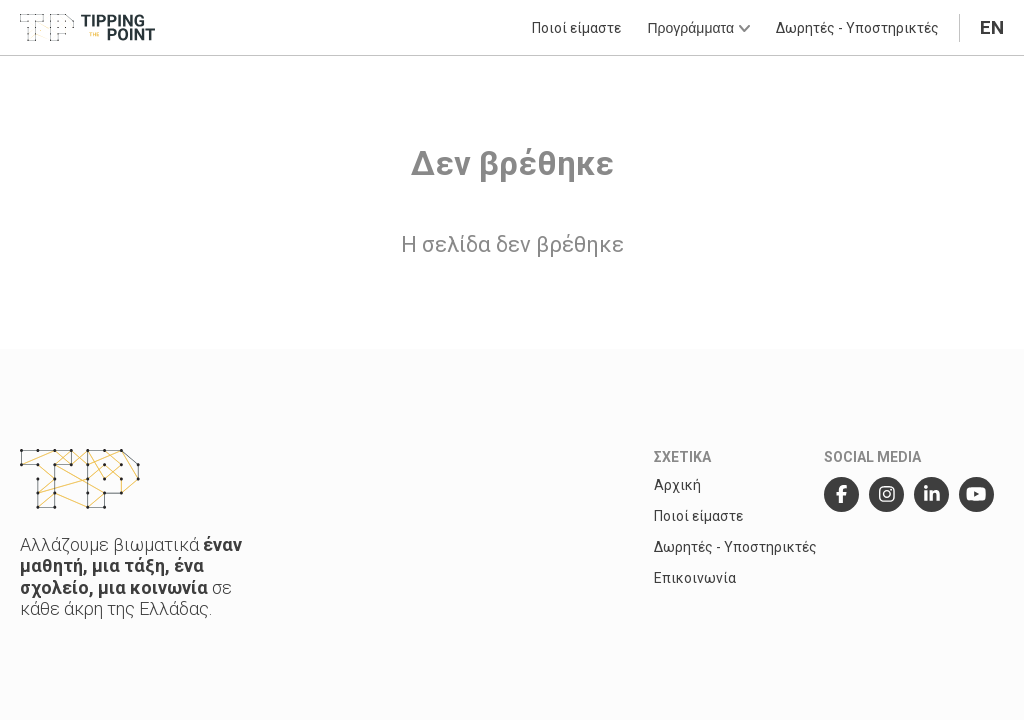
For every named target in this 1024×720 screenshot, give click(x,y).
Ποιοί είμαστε (576, 28)
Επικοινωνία (695, 578)
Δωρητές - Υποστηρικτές (857, 28)
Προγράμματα (698, 28)
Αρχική (677, 485)
